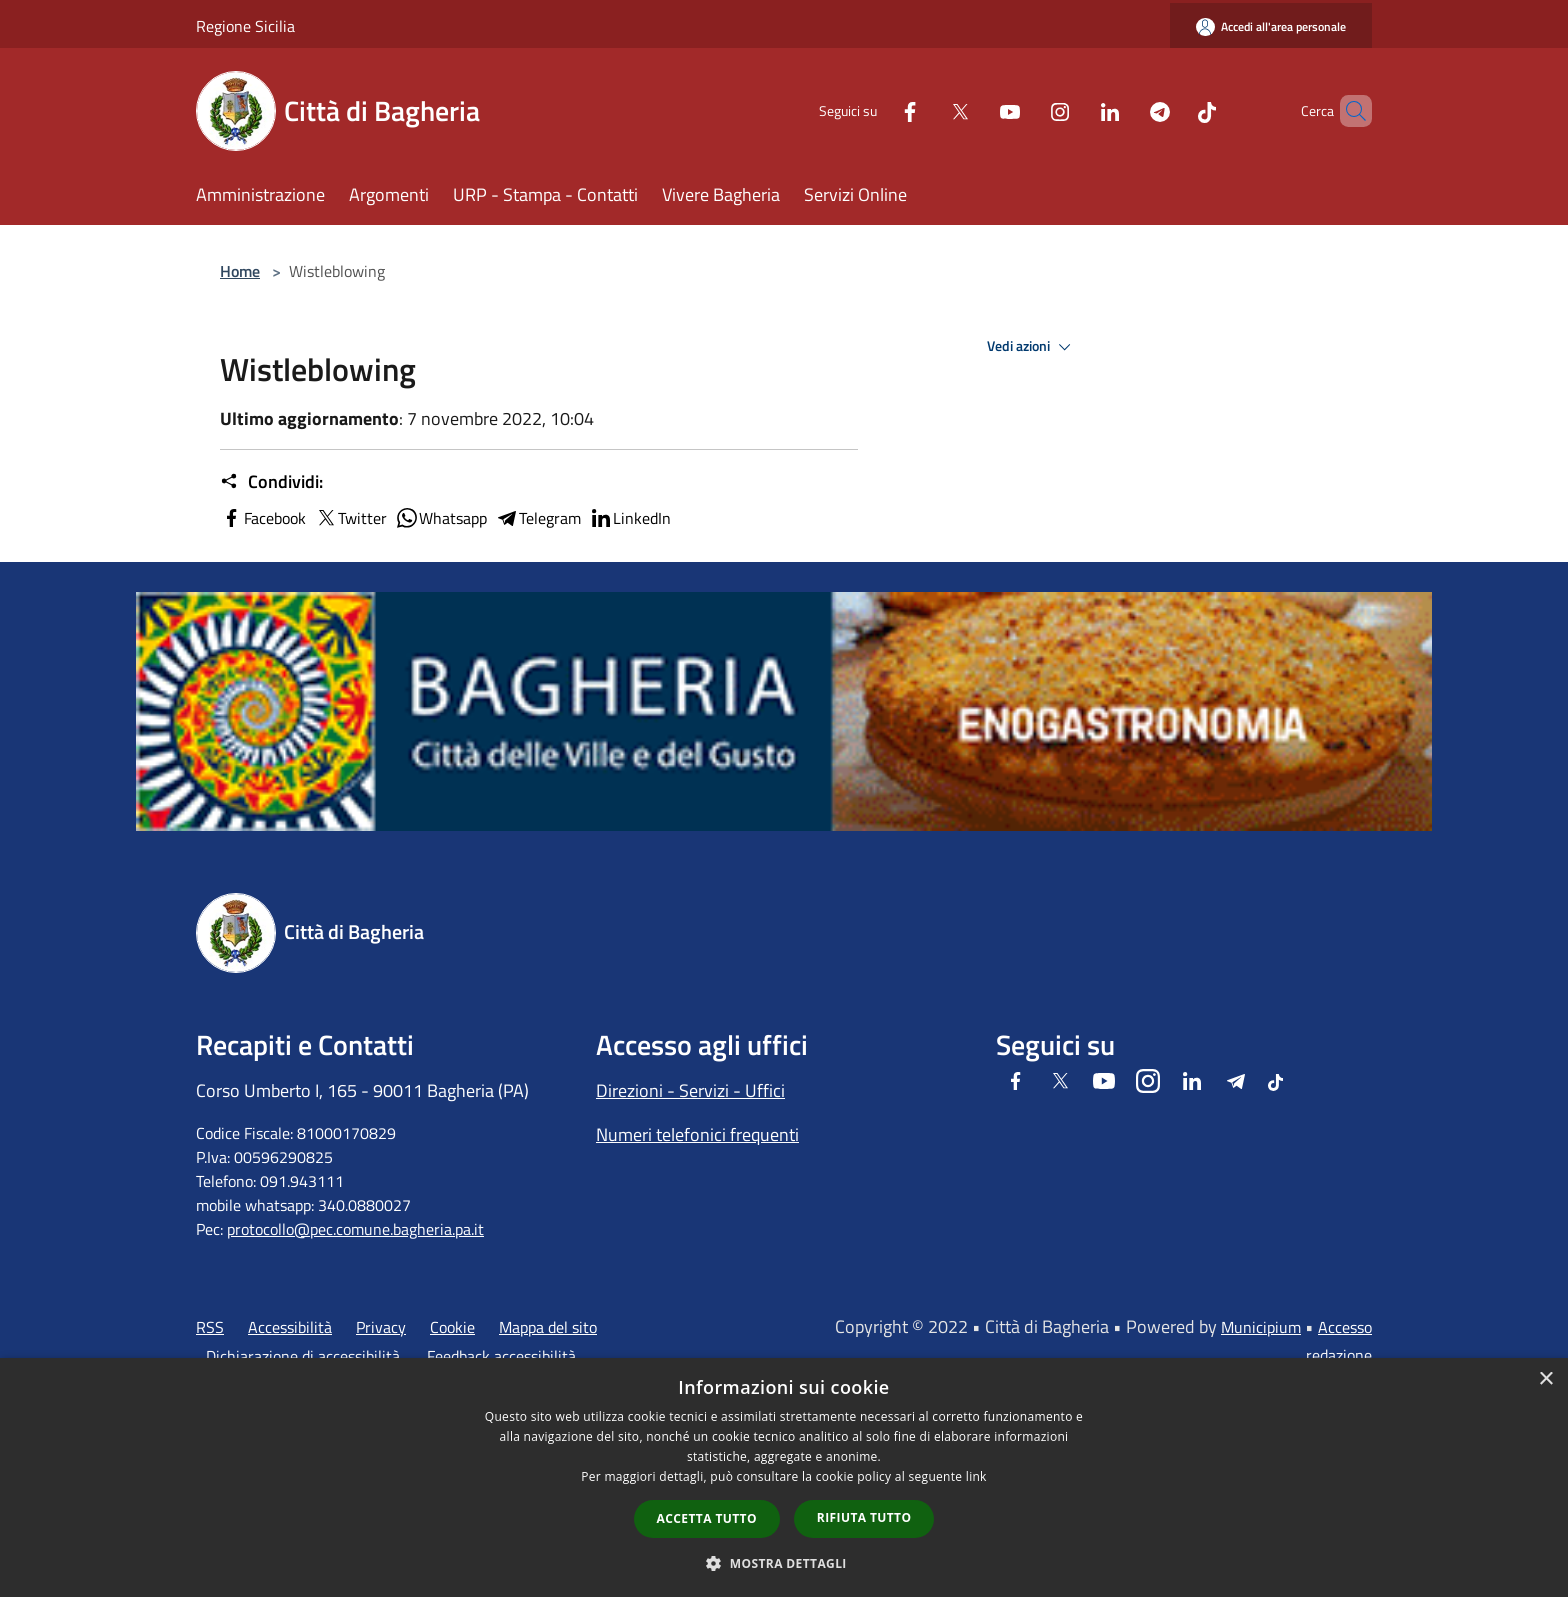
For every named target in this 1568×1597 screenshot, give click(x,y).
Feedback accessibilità (501, 1356)
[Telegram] (1126, 110)
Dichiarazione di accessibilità (303, 1356)
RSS (210, 1327)
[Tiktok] (1173, 110)
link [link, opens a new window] (976, 1476)
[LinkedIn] (1076, 110)
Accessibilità (290, 1327)
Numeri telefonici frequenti (697, 1134)
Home (240, 271)
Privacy (381, 1327)
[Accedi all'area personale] (1271, 26)
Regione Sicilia (245, 26)
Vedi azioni (1032, 347)
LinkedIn (630, 518)
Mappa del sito (548, 1327)
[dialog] (784, 1477)
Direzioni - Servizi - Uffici (690, 1090)
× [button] (1545, 1379)
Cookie (452, 1327)
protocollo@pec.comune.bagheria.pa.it (355, 1229)
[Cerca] (1348, 111)
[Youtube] (976, 110)
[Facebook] (876, 110)
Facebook (263, 518)
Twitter (350, 518)
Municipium (1261, 1327)
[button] (784, 1563)
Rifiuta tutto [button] (864, 1517)
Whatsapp (441, 518)
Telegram (538, 518)
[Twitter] (926, 110)
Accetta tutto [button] (707, 1518)
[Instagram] (1026, 110)
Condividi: (271, 482)
